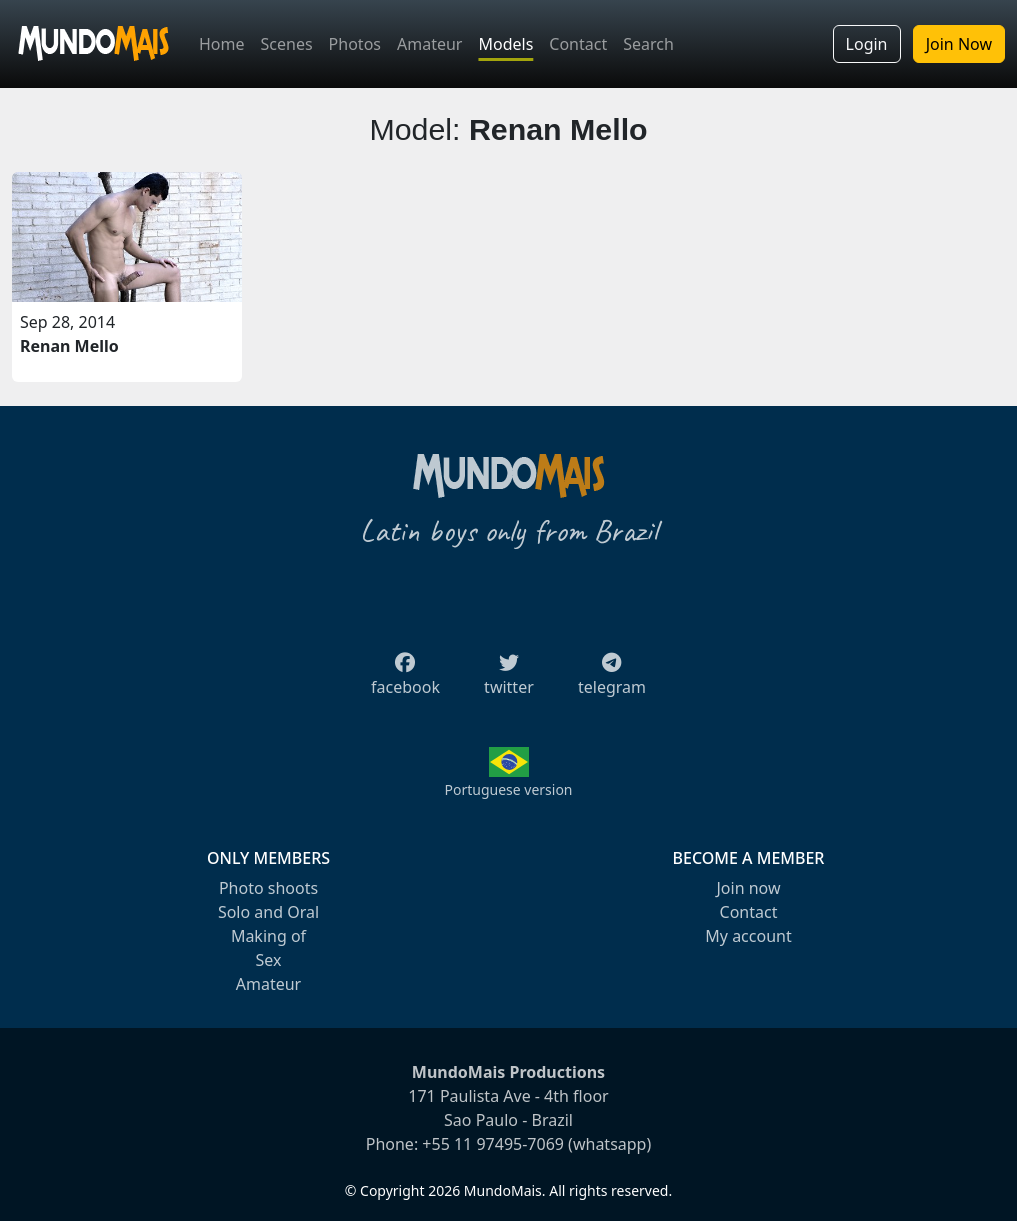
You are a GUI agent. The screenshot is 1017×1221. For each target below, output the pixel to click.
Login (867, 44)
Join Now (959, 44)
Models (505, 44)
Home (222, 44)
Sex (269, 960)
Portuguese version (508, 789)
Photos (355, 44)
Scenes (287, 44)
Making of (268, 936)
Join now (748, 888)
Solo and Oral (268, 912)
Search (648, 44)
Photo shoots (268, 888)
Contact (578, 44)
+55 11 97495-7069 (493, 1144)
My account (748, 936)
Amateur (429, 44)
